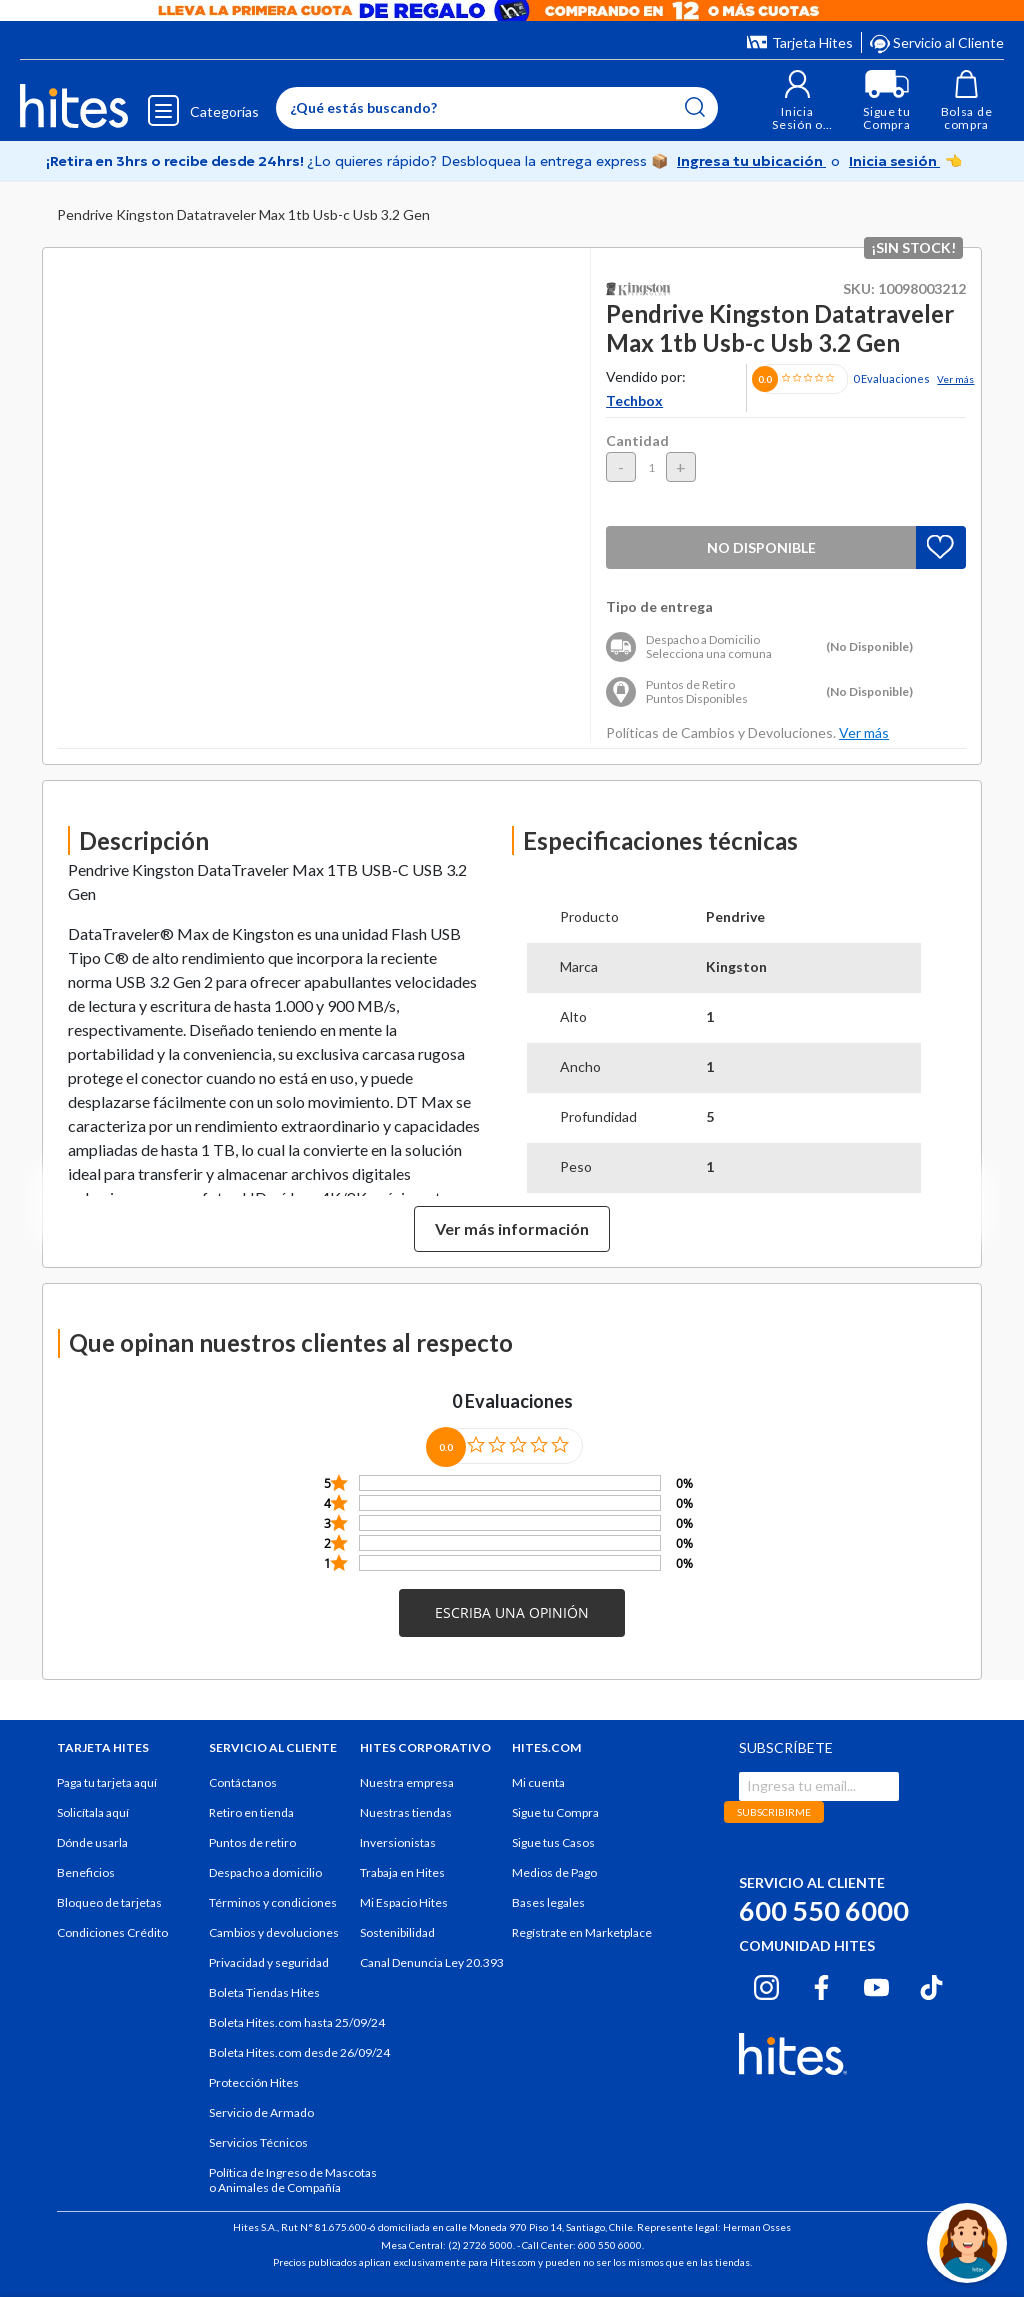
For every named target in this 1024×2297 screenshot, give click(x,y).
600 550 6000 (824, 1910)
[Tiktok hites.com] (931, 1984)
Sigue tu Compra (555, 1812)
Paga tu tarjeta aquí (107, 1782)
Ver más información (512, 1228)
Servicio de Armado (261, 2112)
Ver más (955, 379)
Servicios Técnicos (258, 2142)
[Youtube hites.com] (876, 1984)
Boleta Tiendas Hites (264, 1992)
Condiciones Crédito (112, 1932)
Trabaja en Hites (402, 1872)
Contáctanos (243, 1782)
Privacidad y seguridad (269, 1962)
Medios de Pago (554, 1872)
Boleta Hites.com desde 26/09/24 (299, 2052)
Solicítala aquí (93, 1812)
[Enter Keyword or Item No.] (497, 108)
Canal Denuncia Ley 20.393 (432, 1962)
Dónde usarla (92, 1842)
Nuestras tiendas (406, 1812)
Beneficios (86, 1872)
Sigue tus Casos (553, 1842)
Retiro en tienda (251, 1812)
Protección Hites (254, 2082)
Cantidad (637, 440)
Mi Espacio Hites (404, 1902)
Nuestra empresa (407, 1782)
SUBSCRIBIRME (774, 1812)
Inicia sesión (894, 161)
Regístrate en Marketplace (582, 1932)
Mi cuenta (538, 1782)
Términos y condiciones (273, 1902)
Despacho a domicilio (265, 1872)
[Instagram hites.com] (766, 1984)
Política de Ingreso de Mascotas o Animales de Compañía (293, 2180)
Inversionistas (398, 1842)
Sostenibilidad (397, 1932)
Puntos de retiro (252, 1842)
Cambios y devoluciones (274, 1932)
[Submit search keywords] (695, 107)
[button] (797, 100)
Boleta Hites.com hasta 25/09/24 (297, 2022)
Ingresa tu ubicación (751, 161)
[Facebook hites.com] (821, 1984)
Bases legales (548, 1902)
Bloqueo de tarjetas (109, 1902)
